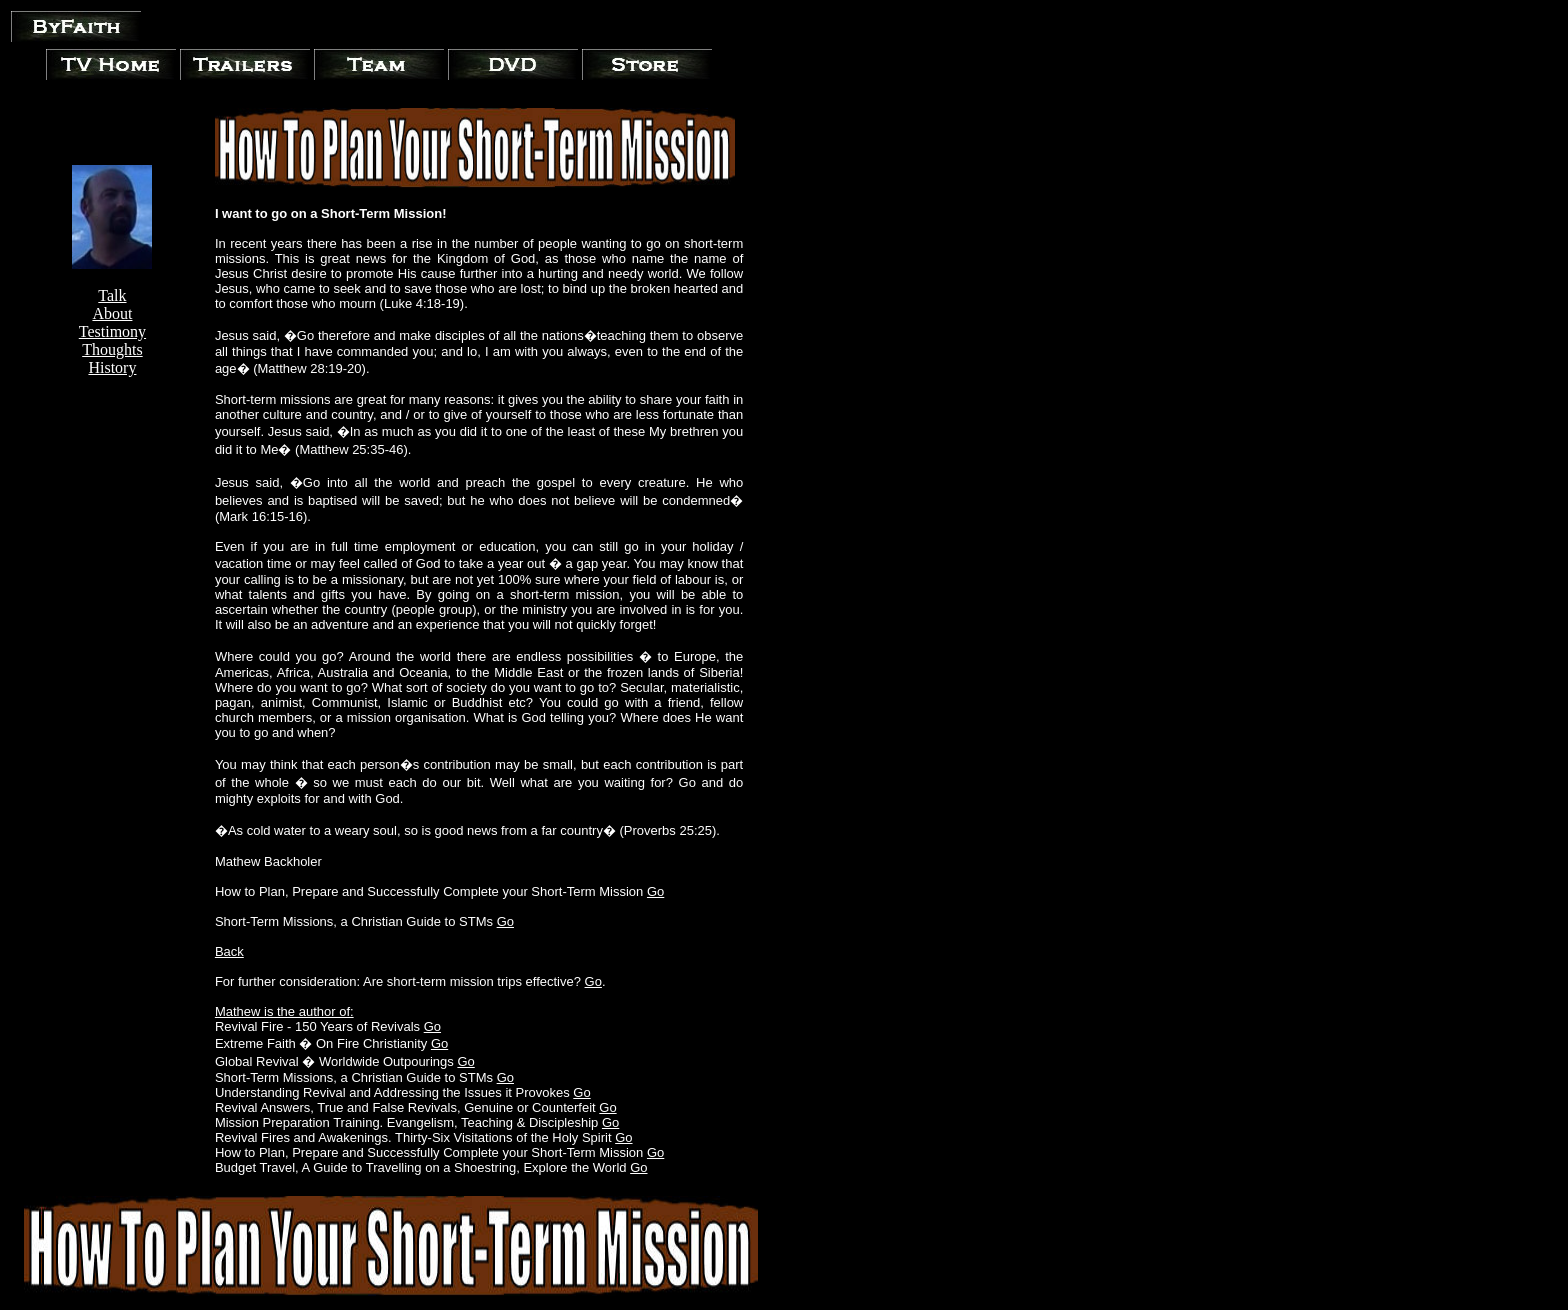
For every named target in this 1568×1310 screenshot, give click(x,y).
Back (229, 951)
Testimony (112, 331)
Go (655, 891)
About (112, 313)
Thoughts (112, 349)
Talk (112, 295)
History (112, 367)
